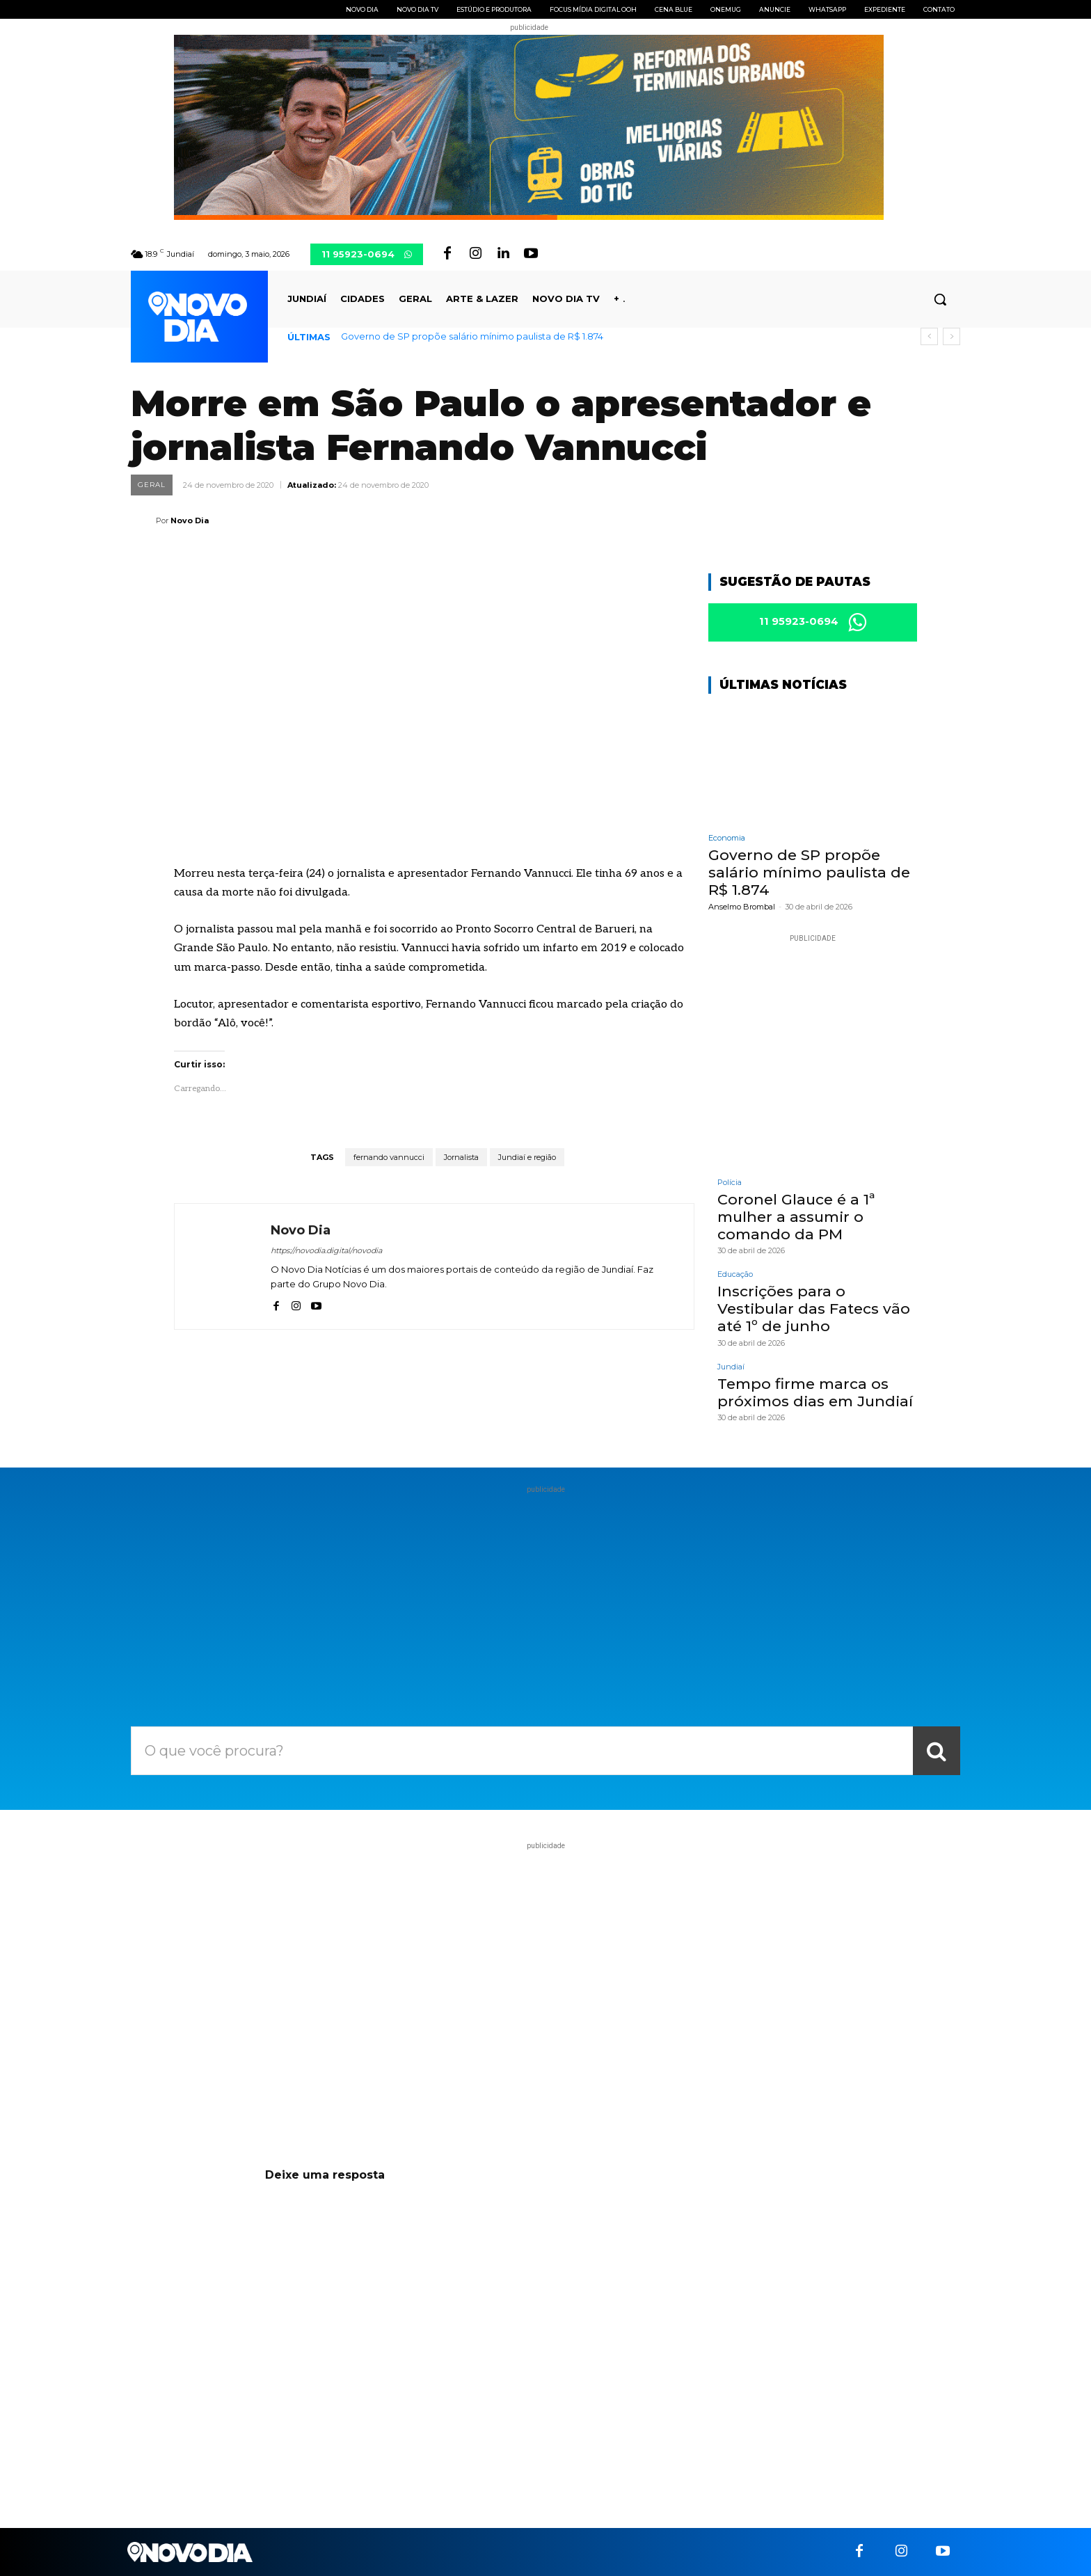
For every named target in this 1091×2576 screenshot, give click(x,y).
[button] (940, 299)
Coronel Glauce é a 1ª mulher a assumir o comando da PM (796, 1217)
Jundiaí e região (527, 1157)
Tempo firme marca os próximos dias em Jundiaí (815, 1392)
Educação (735, 1274)
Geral (152, 485)
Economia (726, 838)
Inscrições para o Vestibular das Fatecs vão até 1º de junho (813, 1308)
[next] (951, 336)
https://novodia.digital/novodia (326, 1250)
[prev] (929, 336)
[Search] (936, 1750)
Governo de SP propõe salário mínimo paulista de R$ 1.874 (472, 336)
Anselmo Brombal (741, 907)
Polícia (729, 1182)
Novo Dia (189, 520)
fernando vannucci (388, 1157)
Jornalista (461, 1157)
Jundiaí (730, 1367)
